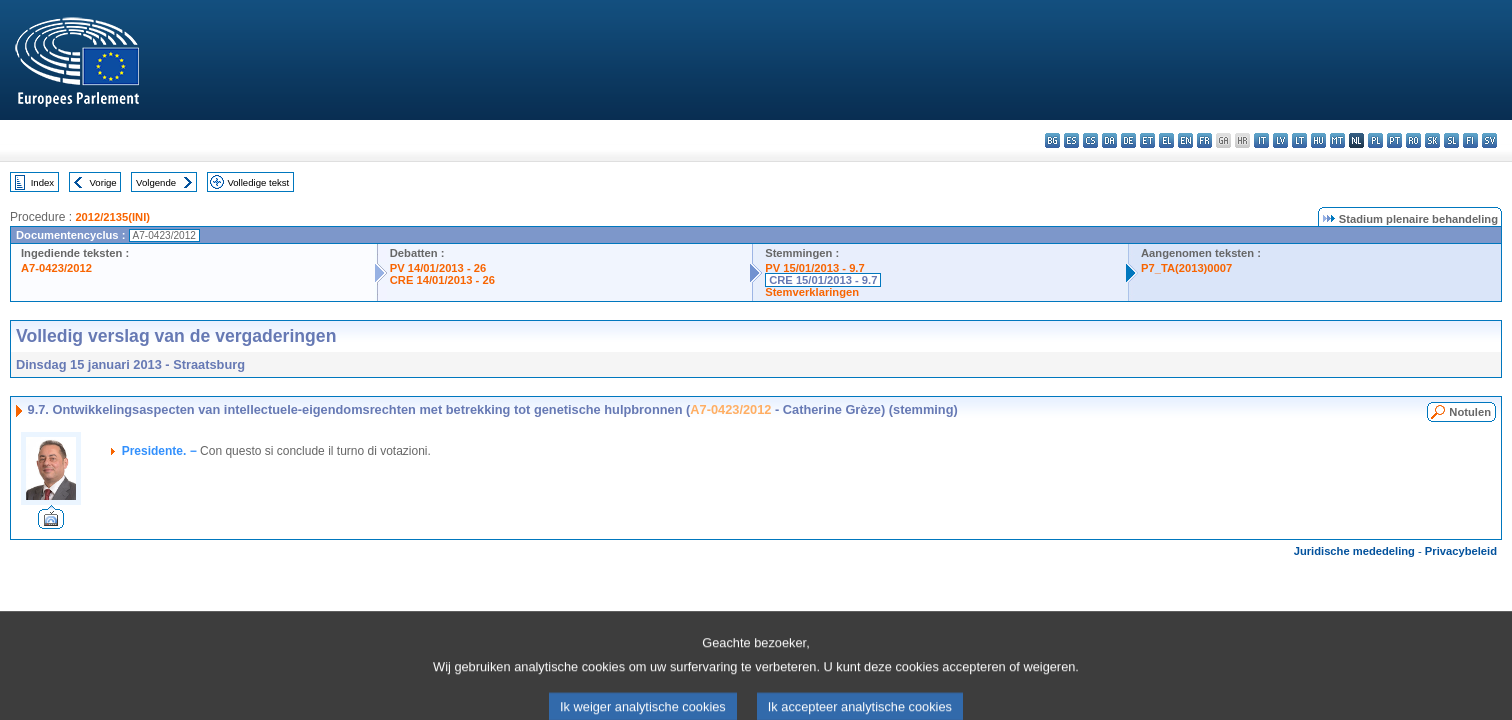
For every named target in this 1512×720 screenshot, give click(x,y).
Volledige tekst (258, 182)
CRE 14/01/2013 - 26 (442, 280)
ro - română (1413, 140)
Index (42, 182)
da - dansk (1109, 140)
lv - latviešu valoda (1280, 140)
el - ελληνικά (1166, 140)
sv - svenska (1489, 140)
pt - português (1394, 140)
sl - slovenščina (1451, 140)
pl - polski (1375, 140)
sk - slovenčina (1432, 140)
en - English (1185, 140)
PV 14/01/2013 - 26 (438, 268)
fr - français (1204, 140)
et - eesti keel (1147, 140)
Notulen (1470, 412)
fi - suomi (1470, 140)
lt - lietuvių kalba (1299, 140)
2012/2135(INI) (112, 217)
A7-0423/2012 (56, 268)
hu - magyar (1318, 140)
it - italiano (1261, 140)
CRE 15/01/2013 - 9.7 (823, 280)
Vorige (103, 182)
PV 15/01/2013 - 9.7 (815, 268)
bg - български (1052, 140)
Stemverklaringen (812, 292)
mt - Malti (1337, 140)
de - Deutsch (1128, 140)
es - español (1071, 140)
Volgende (156, 182)
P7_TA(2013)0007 (1186, 268)
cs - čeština (1090, 140)
